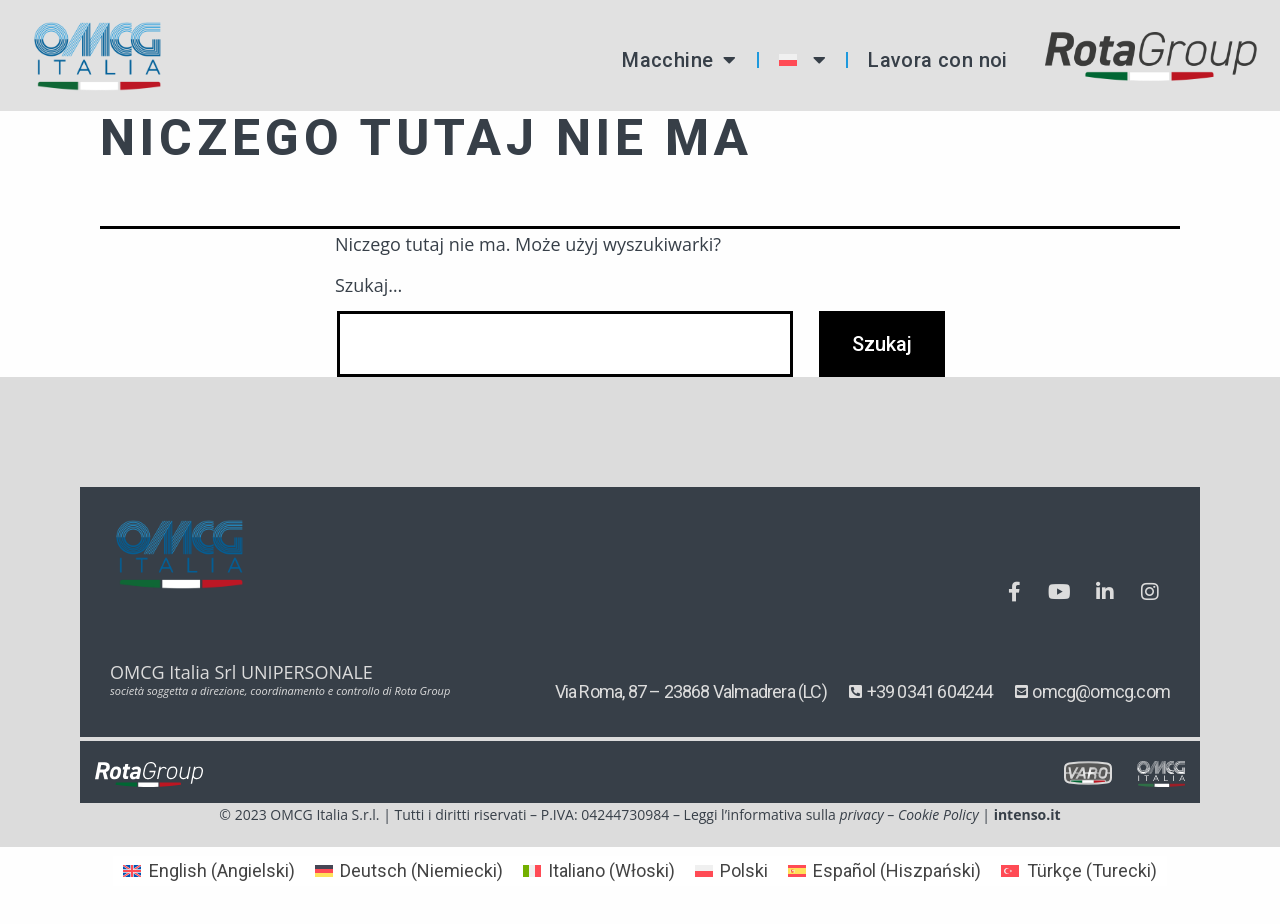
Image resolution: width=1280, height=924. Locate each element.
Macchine (679, 60)
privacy (861, 814)
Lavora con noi (938, 60)
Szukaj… (368, 285)
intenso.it (1027, 814)
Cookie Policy (938, 814)
